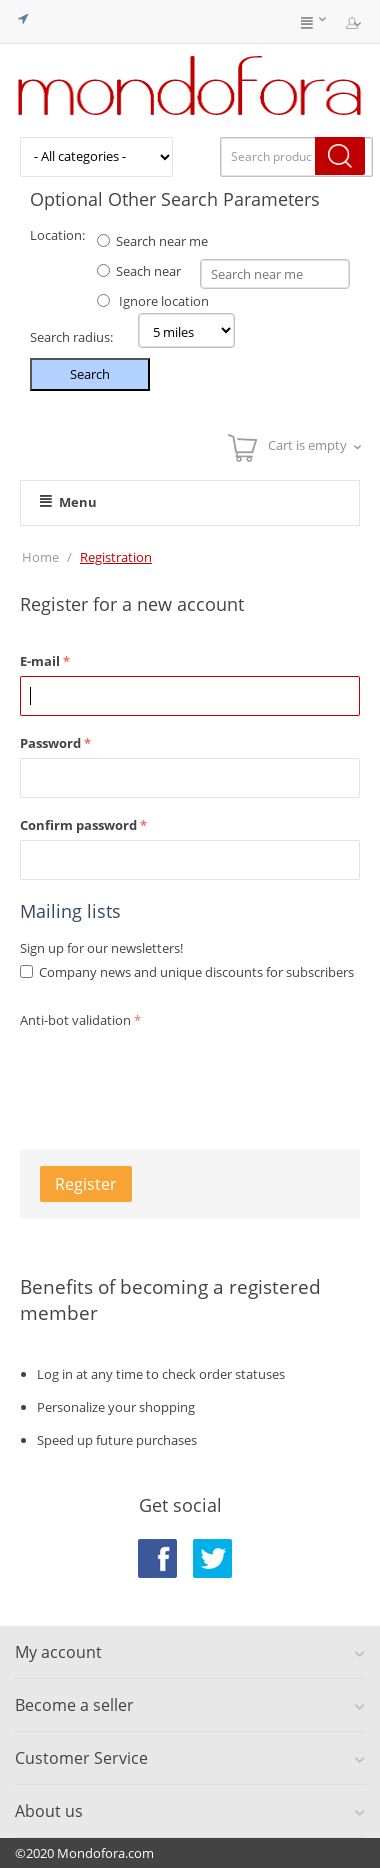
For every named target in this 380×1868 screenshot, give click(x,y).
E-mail (40, 661)
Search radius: (71, 337)
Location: (57, 235)
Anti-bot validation (75, 1020)
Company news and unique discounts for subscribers (196, 972)
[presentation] (172, 1073)
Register (86, 1184)
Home (40, 557)
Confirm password (78, 825)
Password (50, 743)
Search (90, 374)
